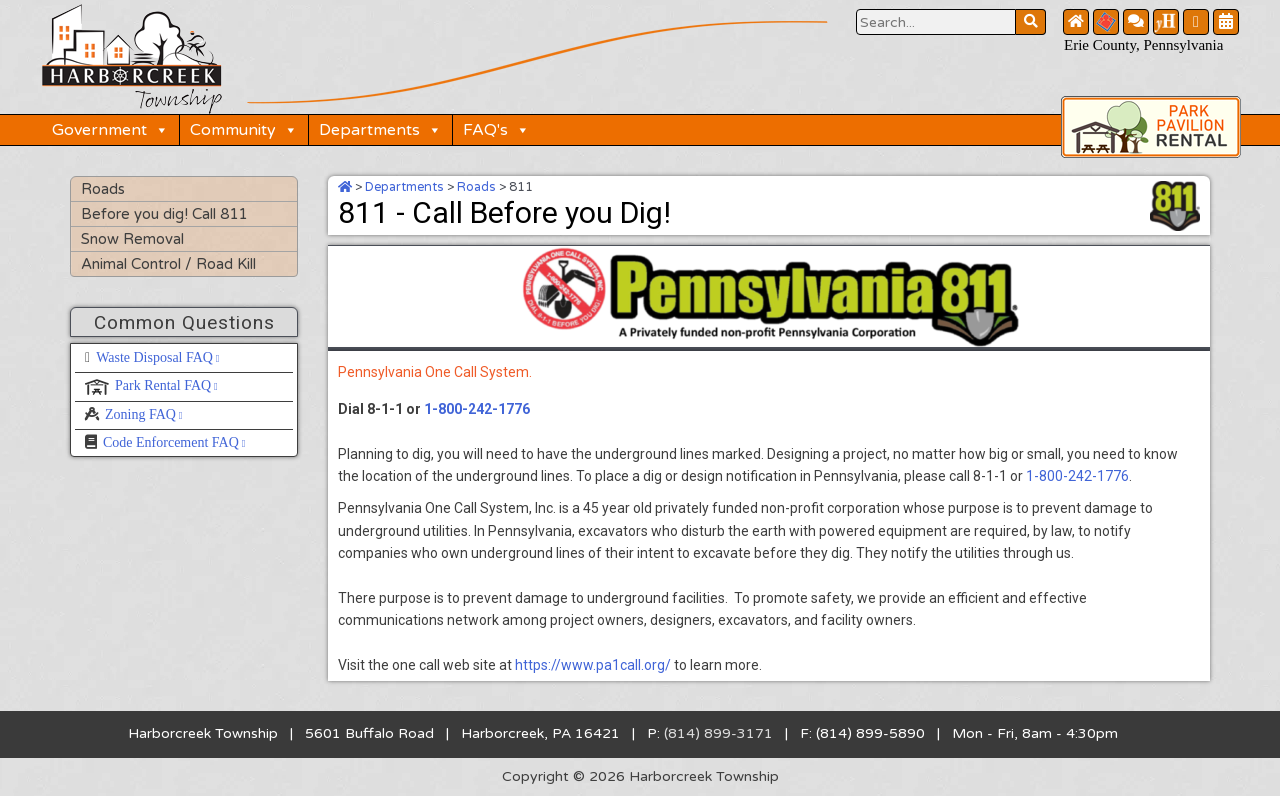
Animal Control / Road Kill (168, 264)
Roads (103, 189)
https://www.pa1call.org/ (593, 665)
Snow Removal (132, 239)
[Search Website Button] (936, 22)
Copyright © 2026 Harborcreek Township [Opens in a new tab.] (640, 776)
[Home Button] (1076, 22)
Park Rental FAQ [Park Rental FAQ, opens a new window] (166, 385)
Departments (380, 130)
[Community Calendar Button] (1226, 22)
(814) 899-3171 (718, 733)
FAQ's (496, 130)
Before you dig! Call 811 (164, 214)
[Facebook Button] (1196, 22)
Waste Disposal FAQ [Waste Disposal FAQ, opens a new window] (158, 357)
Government (110, 130)
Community (244, 130)
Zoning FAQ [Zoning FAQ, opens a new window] (144, 414)
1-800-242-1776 (477, 409)
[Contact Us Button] (1136, 22)
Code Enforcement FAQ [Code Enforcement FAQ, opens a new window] (174, 442)
